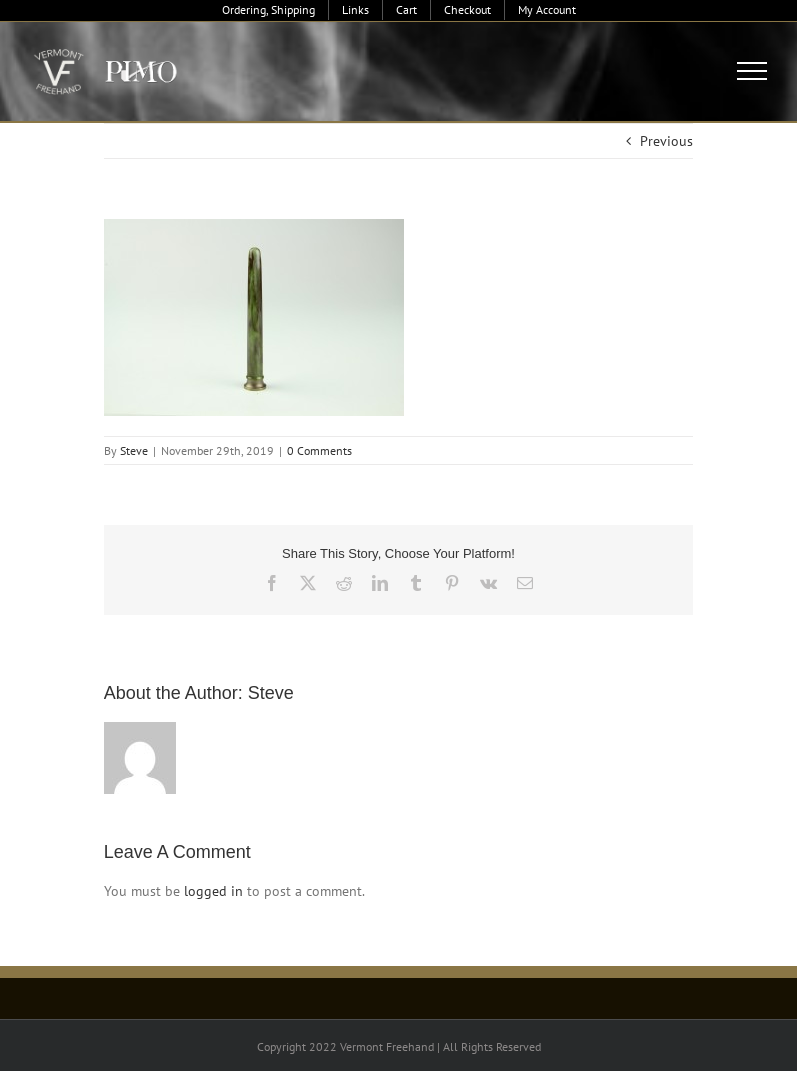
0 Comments (319, 450)
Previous (666, 141)
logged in (213, 891)
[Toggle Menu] (752, 71)
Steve (134, 450)
